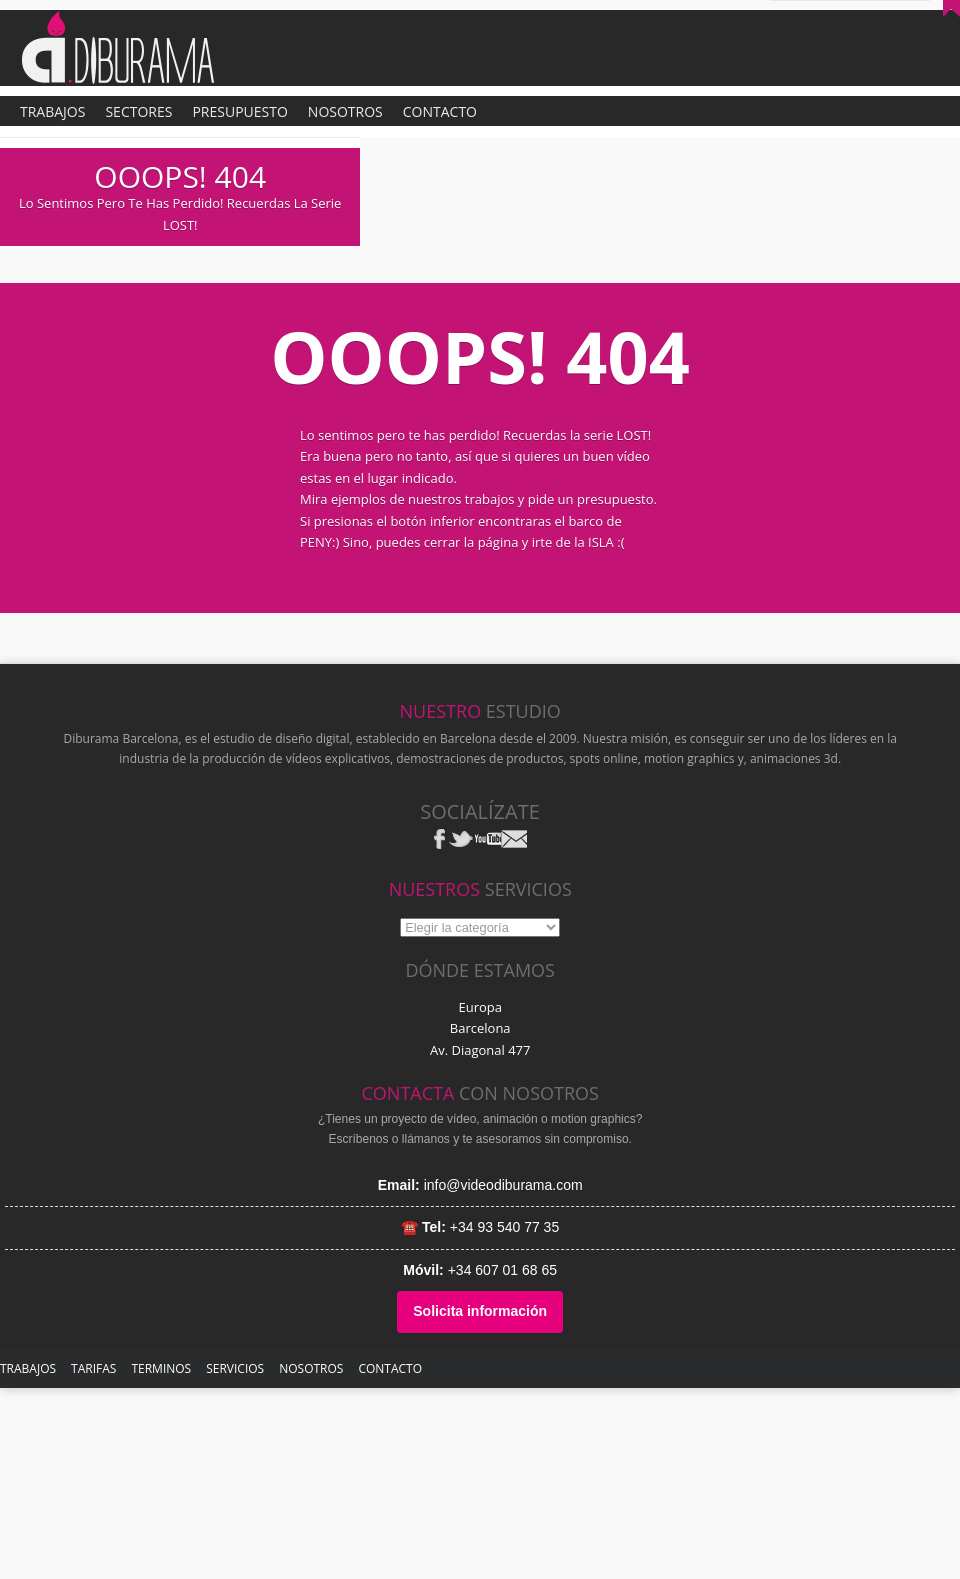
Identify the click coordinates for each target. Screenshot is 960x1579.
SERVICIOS (235, 1368)
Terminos (161, 1368)
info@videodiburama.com (503, 1185)
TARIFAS (93, 1368)
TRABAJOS (28, 1368)
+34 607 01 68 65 (502, 1270)
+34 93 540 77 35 (504, 1227)
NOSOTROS (311, 1368)
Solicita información (480, 1311)
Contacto (390, 1368)
